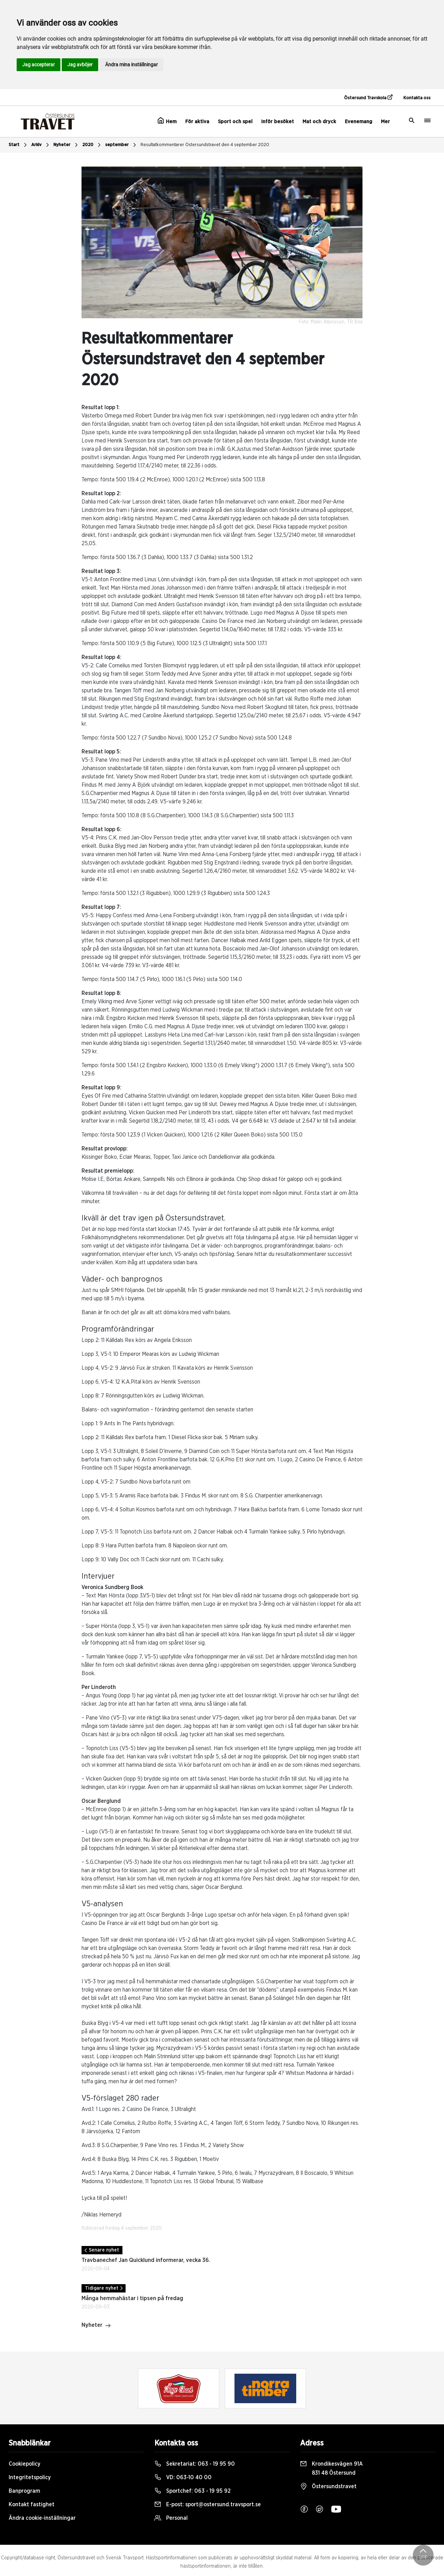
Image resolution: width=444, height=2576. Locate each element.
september (121, 145)
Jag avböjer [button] (80, 64)
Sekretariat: (194, 2463)
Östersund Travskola (368, 97)
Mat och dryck (319, 121)
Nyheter (66, 145)
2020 (92, 145)
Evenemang (358, 121)
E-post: (207, 2504)
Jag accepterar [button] (38, 64)
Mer (385, 121)
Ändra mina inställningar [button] (131, 64)
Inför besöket (277, 121)
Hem (167, 120)
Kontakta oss (416, 98)
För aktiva (197, 121)
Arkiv (41, 145)
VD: (183, 2477)
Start (18, 145)
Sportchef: (192, 2490)
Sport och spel (235, 121)
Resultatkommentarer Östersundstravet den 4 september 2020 (204, 145)
